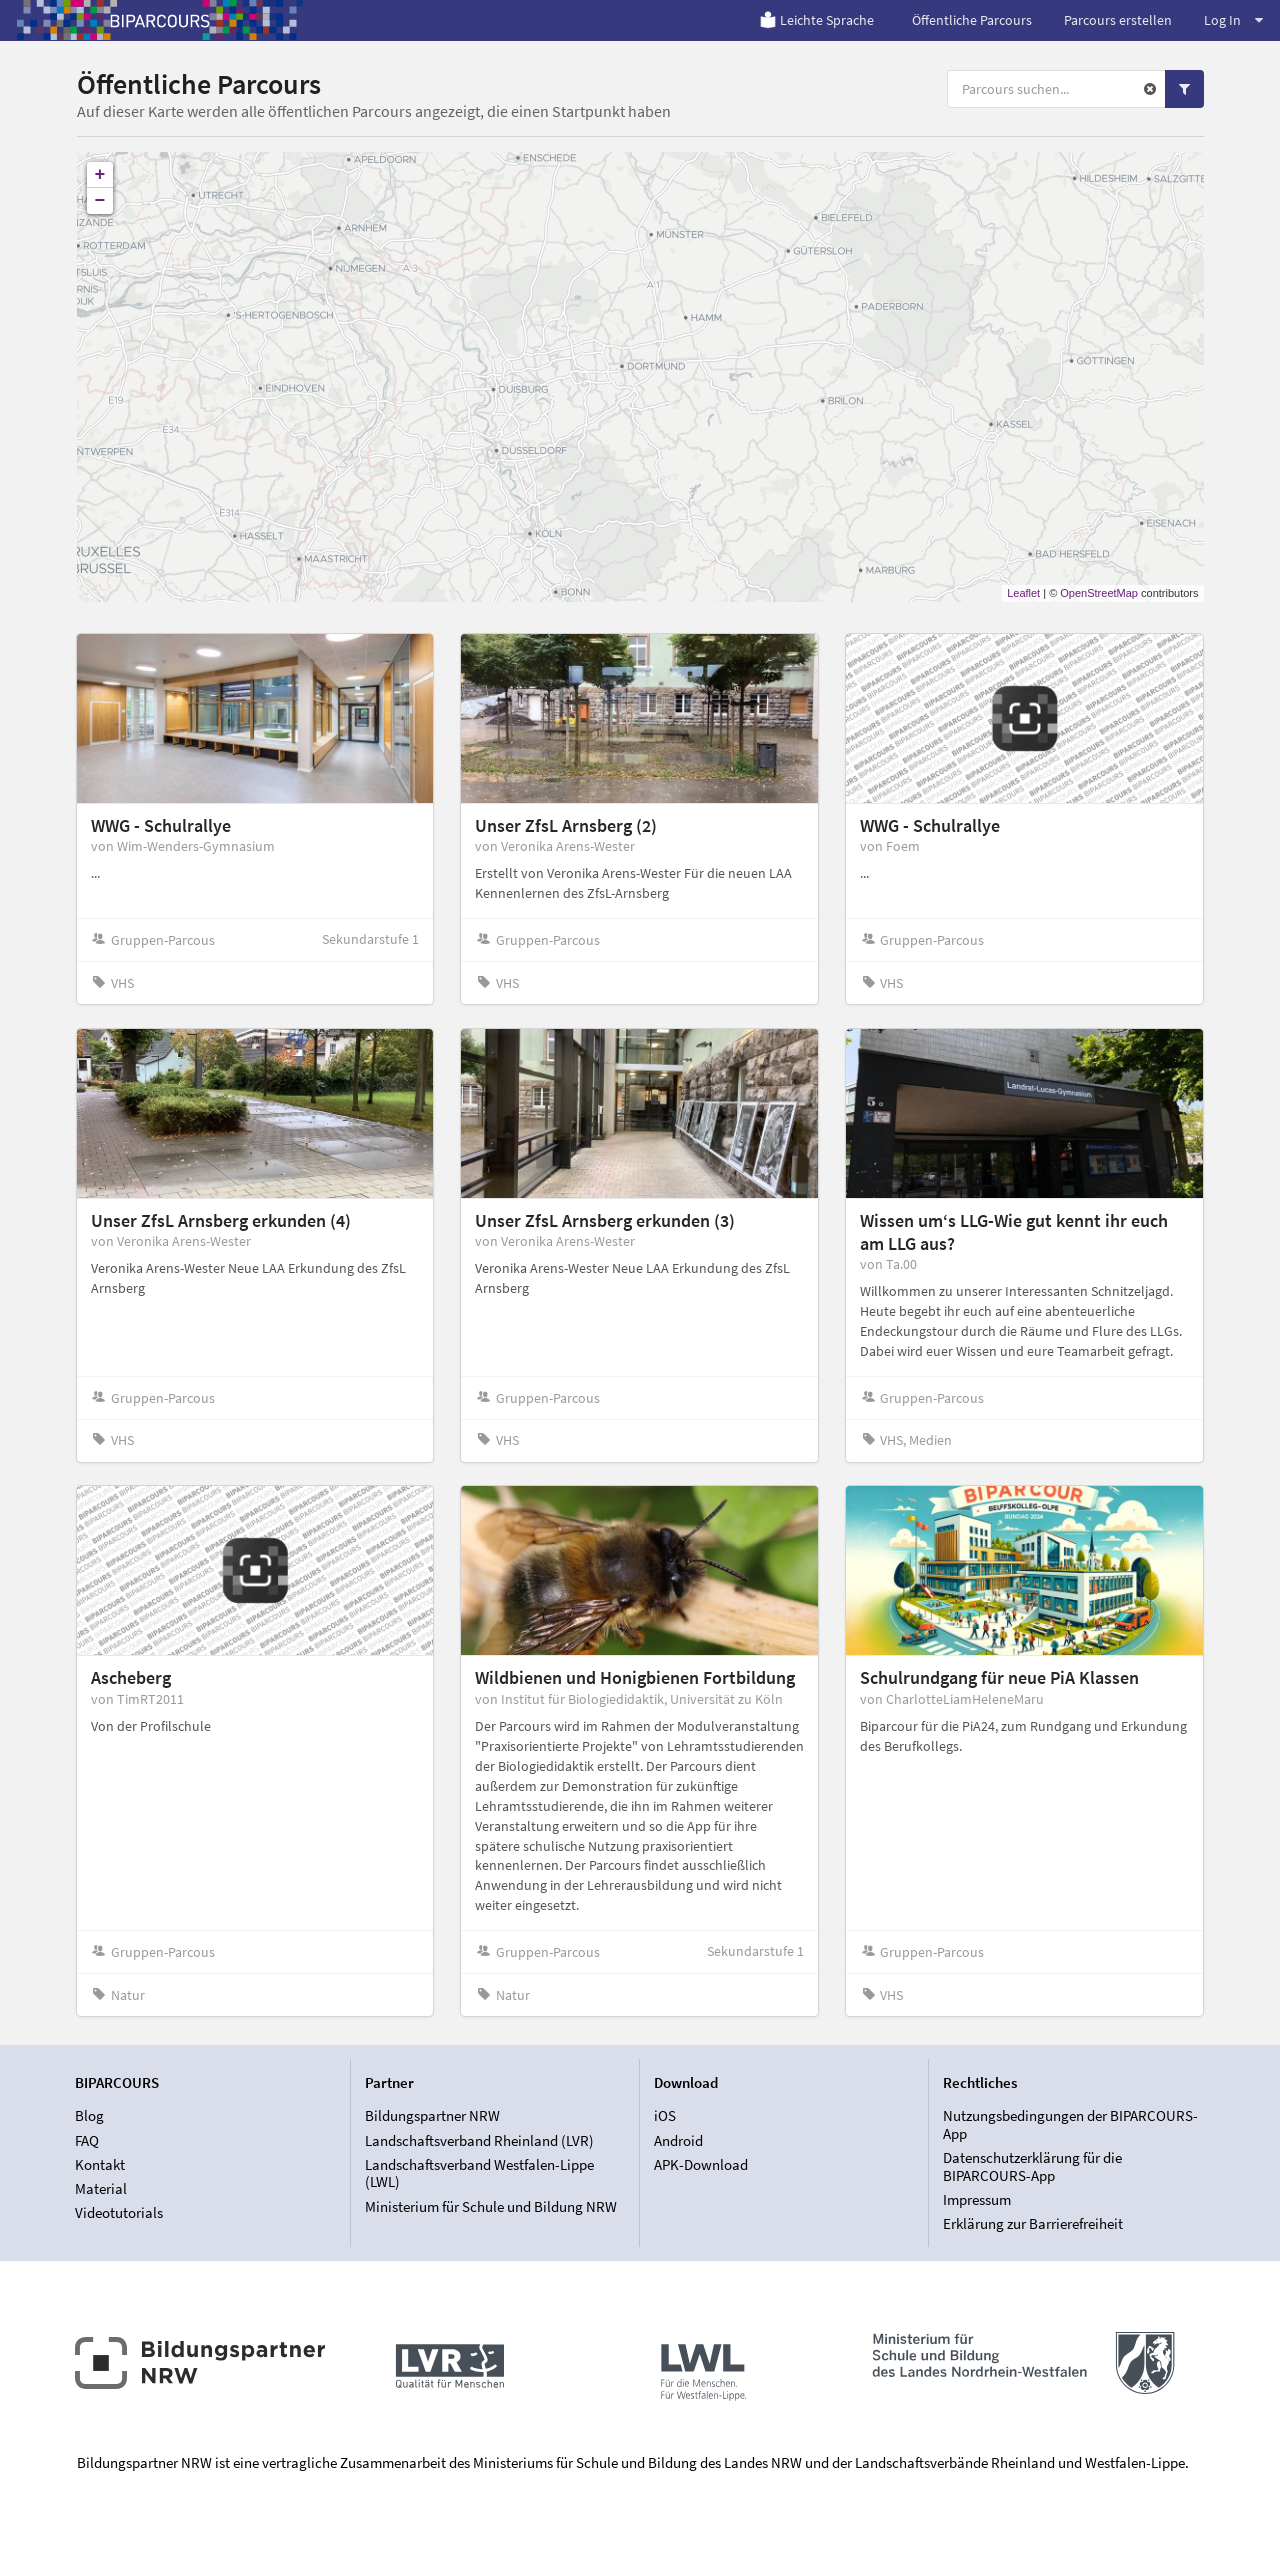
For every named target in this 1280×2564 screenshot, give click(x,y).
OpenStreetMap (1099, 593)
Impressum (977, 2199)
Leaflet (1023, 593)
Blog (89, 2116)
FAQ (87, 2140)
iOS (665, 2116)
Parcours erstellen (1118, 20)
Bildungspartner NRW (432, 2116)
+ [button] (100, 175)
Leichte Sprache (816, 20)
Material (101, 2188)
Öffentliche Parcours (972, 20)
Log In (1233, 20)
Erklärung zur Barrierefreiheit (1033, 2223)
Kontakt (100, 2164)
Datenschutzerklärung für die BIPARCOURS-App (1032, 2166)
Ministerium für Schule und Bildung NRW (491, 2206)
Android (678, 2140)
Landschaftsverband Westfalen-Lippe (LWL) (479, 2173)
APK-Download (701, 2164)
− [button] (100, 201)
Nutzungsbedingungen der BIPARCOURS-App (1070, 2125)
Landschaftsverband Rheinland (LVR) (479, 2140)
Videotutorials (119, 2212)
